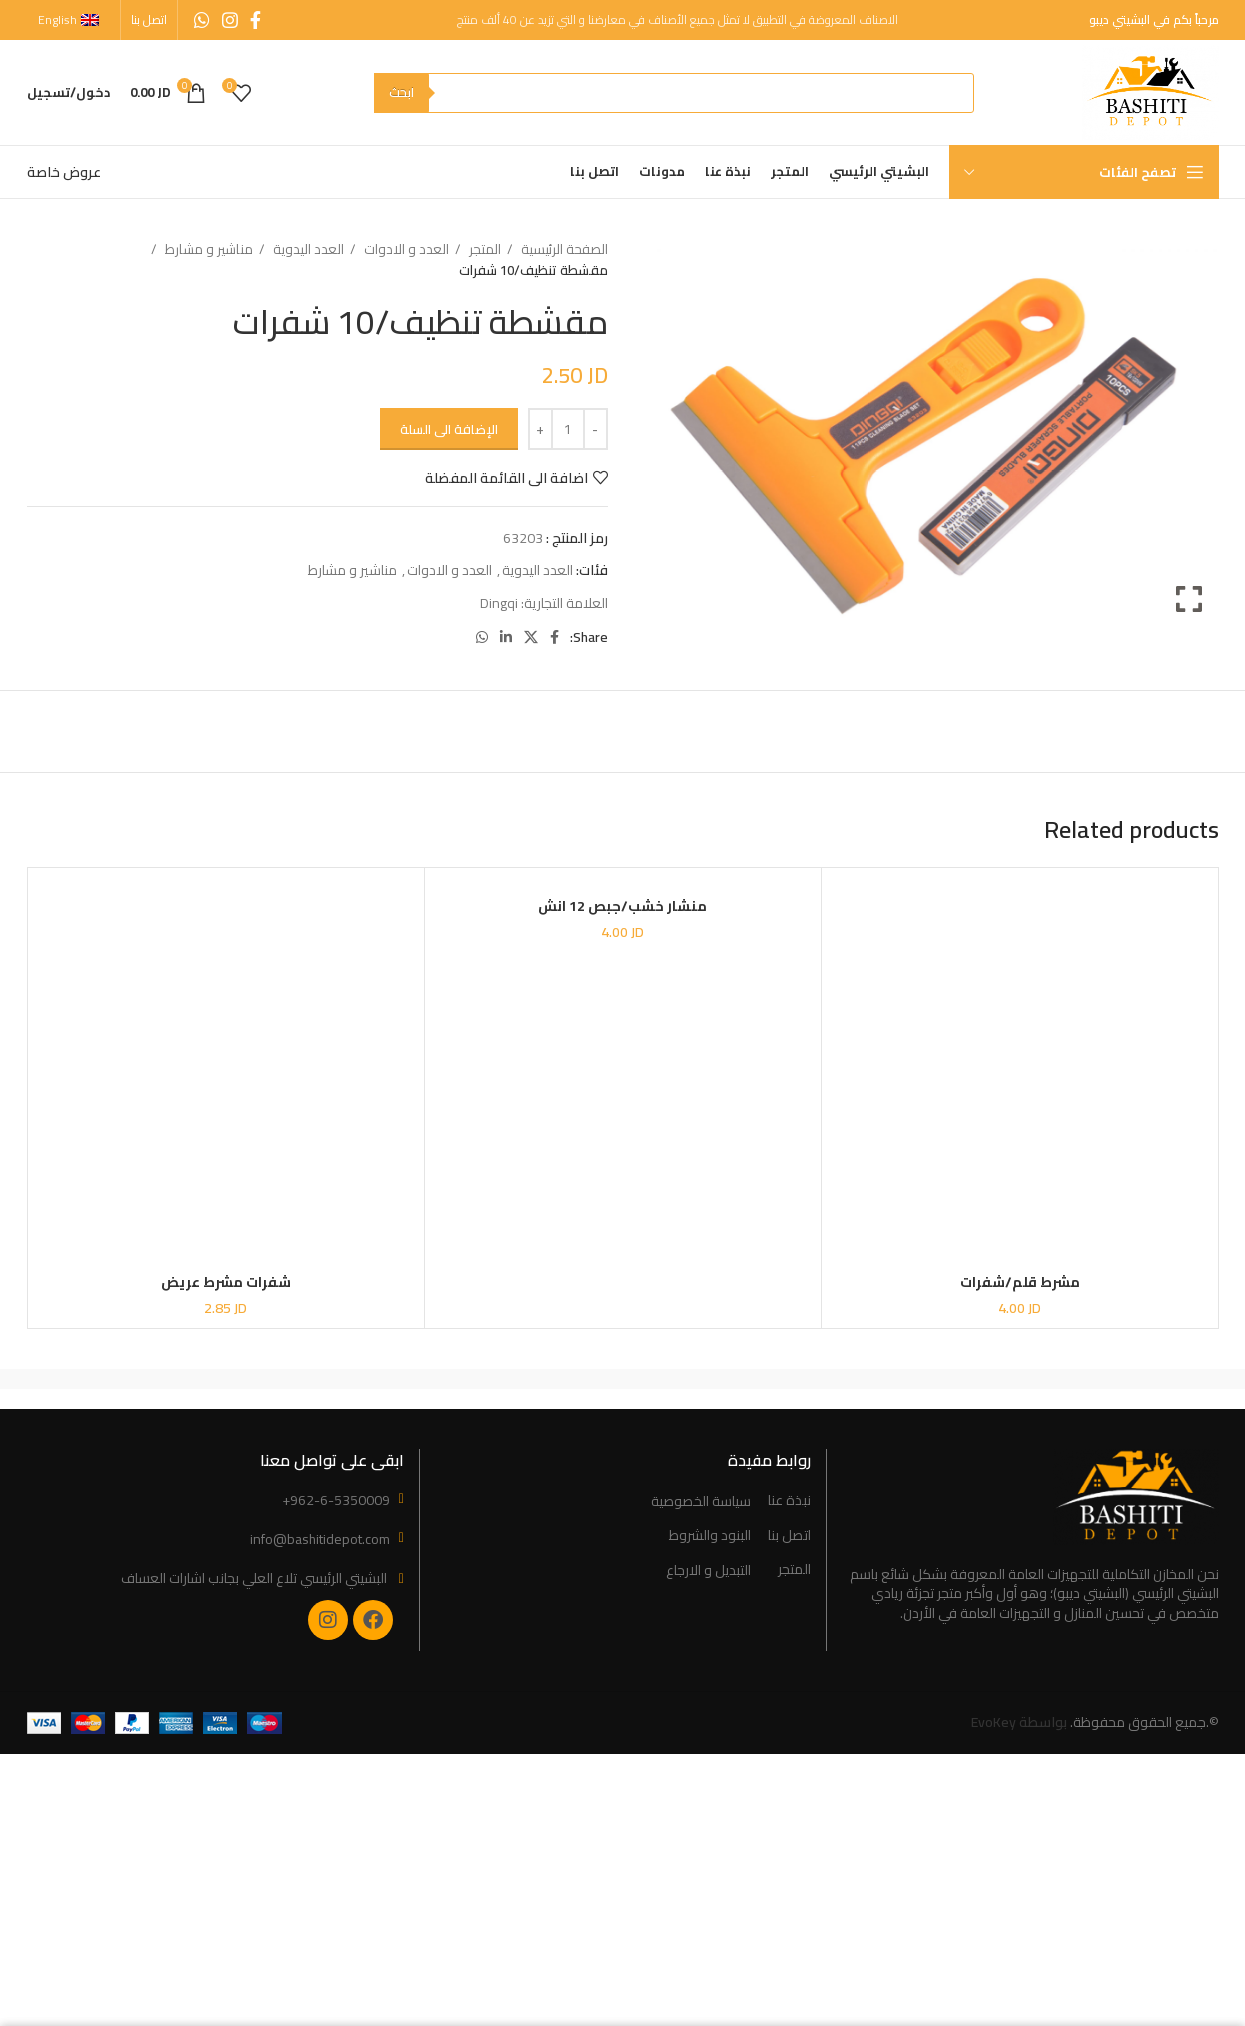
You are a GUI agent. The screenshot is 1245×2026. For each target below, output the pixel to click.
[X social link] (531, 637)
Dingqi (499, 603)
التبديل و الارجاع (708, 1571)
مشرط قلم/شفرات (1020, 1282)
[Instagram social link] (230, 20)
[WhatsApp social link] (202, 20)
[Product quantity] (568, 429)
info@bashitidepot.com (320, 1539)
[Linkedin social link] (506, 637)
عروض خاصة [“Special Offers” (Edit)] (64, 172)
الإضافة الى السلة (449, 429)
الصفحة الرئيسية (563, 249)
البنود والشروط (710, 1536)
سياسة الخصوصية (701, 1502)
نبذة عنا (789, 1501)
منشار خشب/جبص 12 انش (622, 906)
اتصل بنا (789, 1536)
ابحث (401, 92)
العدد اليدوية (307, 249)
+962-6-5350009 (336, 1500)
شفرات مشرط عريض (226, 1282)
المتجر (483, 249)
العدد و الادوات (405, 249)
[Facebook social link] (255, 20)
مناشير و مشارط (207, 249)
